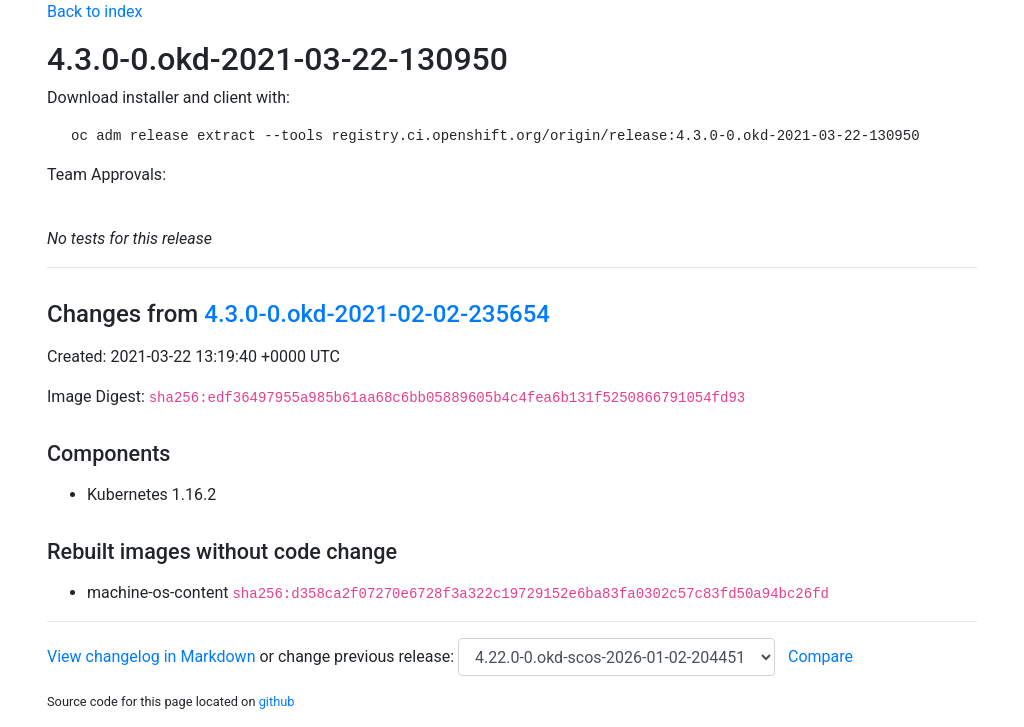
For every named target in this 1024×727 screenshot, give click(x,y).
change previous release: (368, 656)
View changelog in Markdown (151, 656)
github (277, 701)
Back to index (94, 11)
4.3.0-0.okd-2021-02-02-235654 (377, 314)
